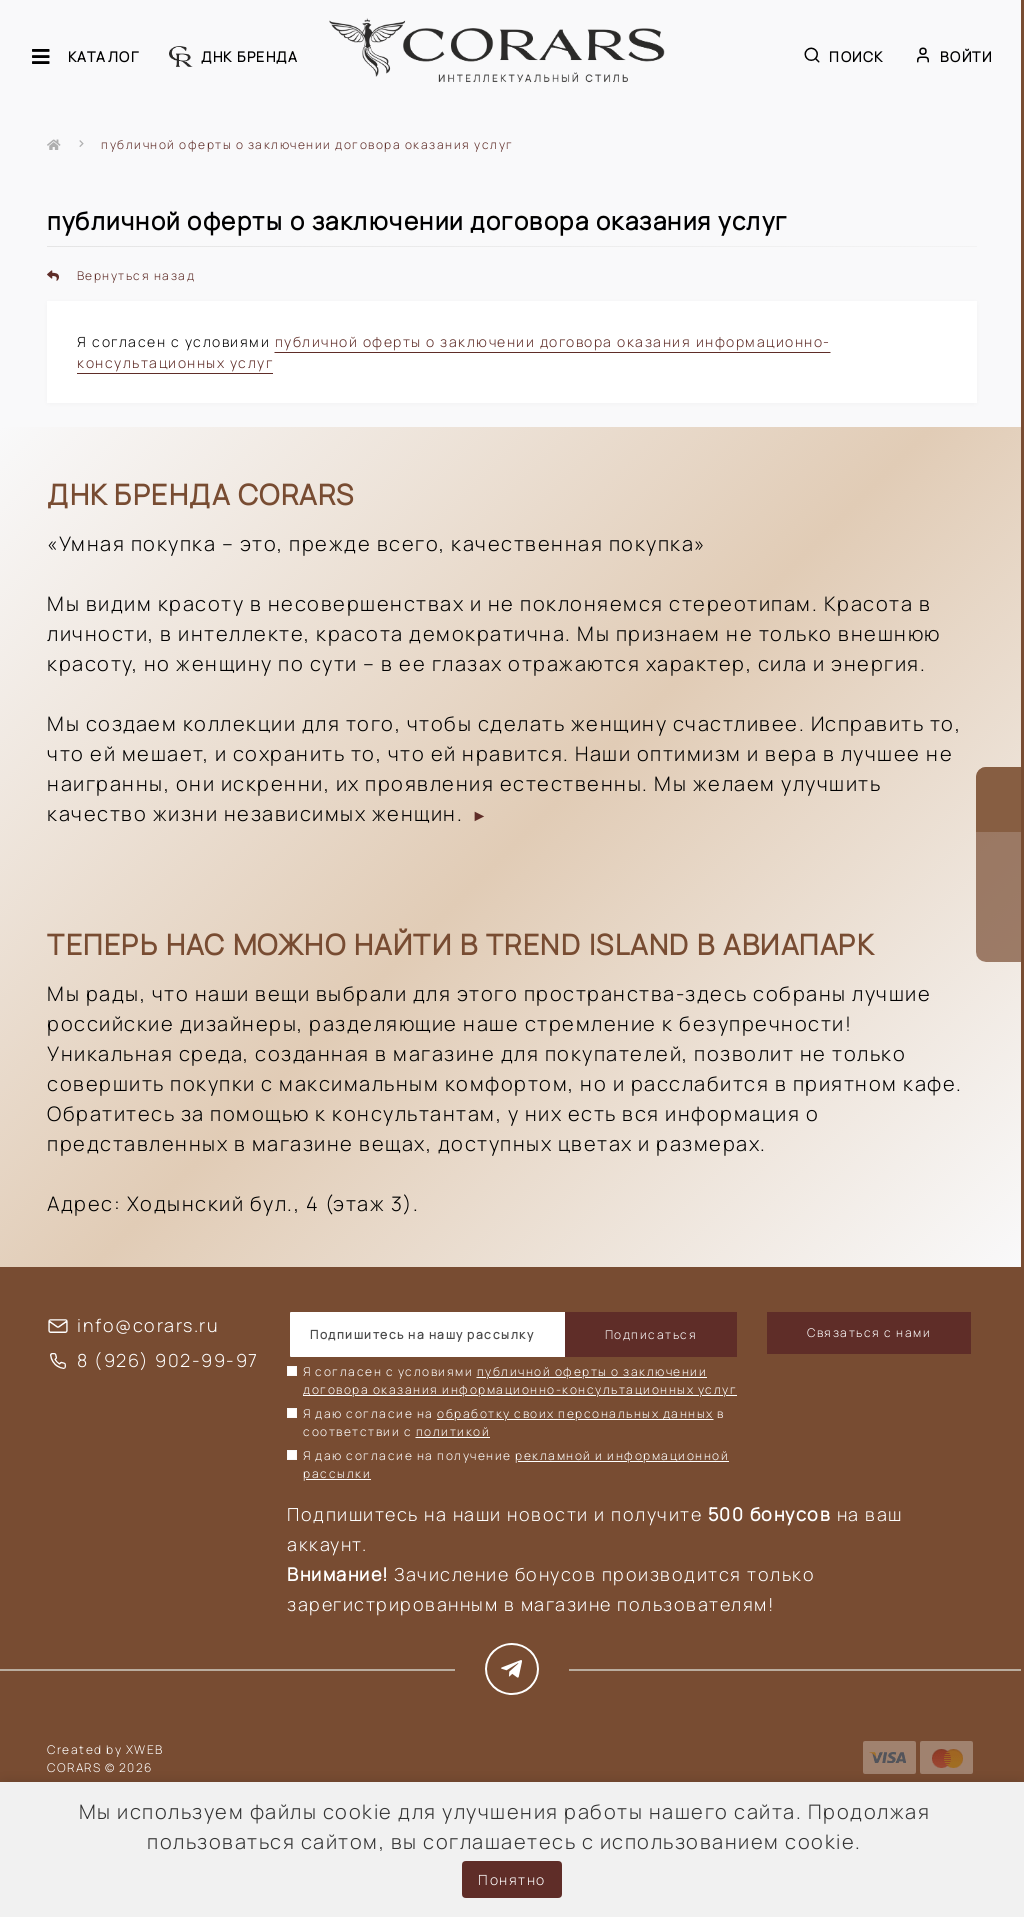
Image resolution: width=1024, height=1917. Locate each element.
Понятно (512, 1879)
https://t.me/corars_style (512, 1669)
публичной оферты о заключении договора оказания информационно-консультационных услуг (520, 1380)
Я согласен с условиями (520, 1380)
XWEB (145, 1749)
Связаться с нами (869, 1332)
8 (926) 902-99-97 (168, 1360)
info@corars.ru (148, 1325)
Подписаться (651, 1334)
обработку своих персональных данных (575, 1413)
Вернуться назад (121, 275)
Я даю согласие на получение (516, 1464)
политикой (453, 1431)
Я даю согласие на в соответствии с (514, 1422)
